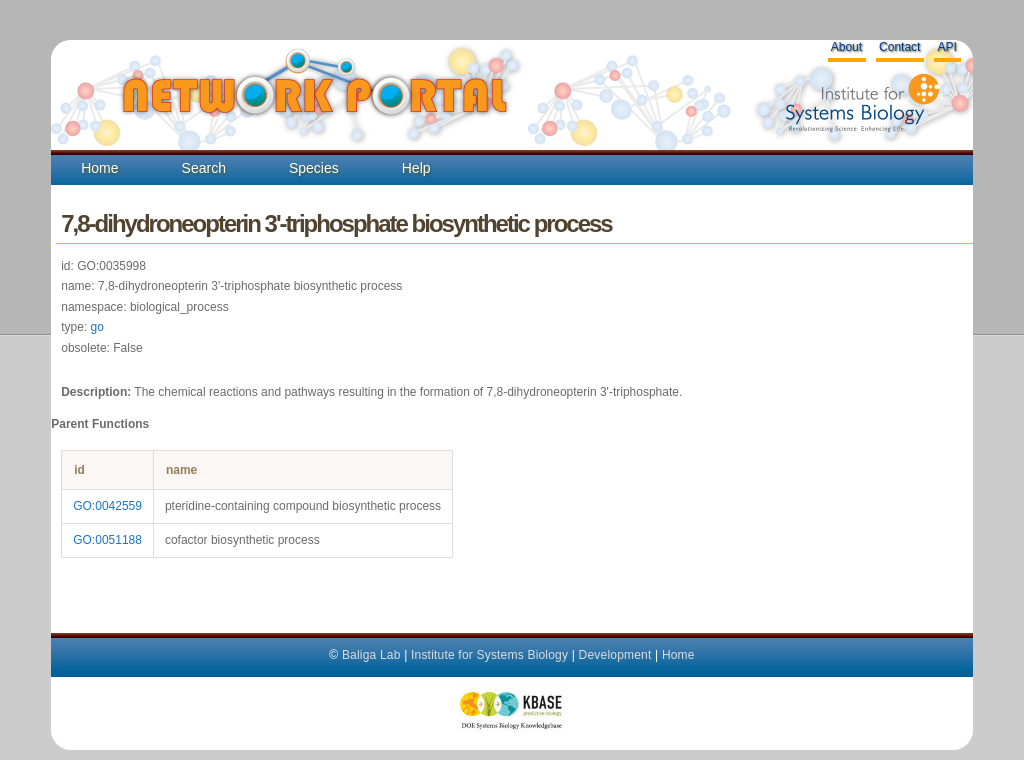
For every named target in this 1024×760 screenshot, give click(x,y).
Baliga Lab (371, 655)
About (846, 47)
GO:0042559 (107, 506)
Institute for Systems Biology (489, 655)
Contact (899, 47)
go (97, 327)
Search (204, 168)
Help (416, 168)
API (946, 47)
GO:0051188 (107, 540)
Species (314, 168)
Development (615, 655)
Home (99, 168)
